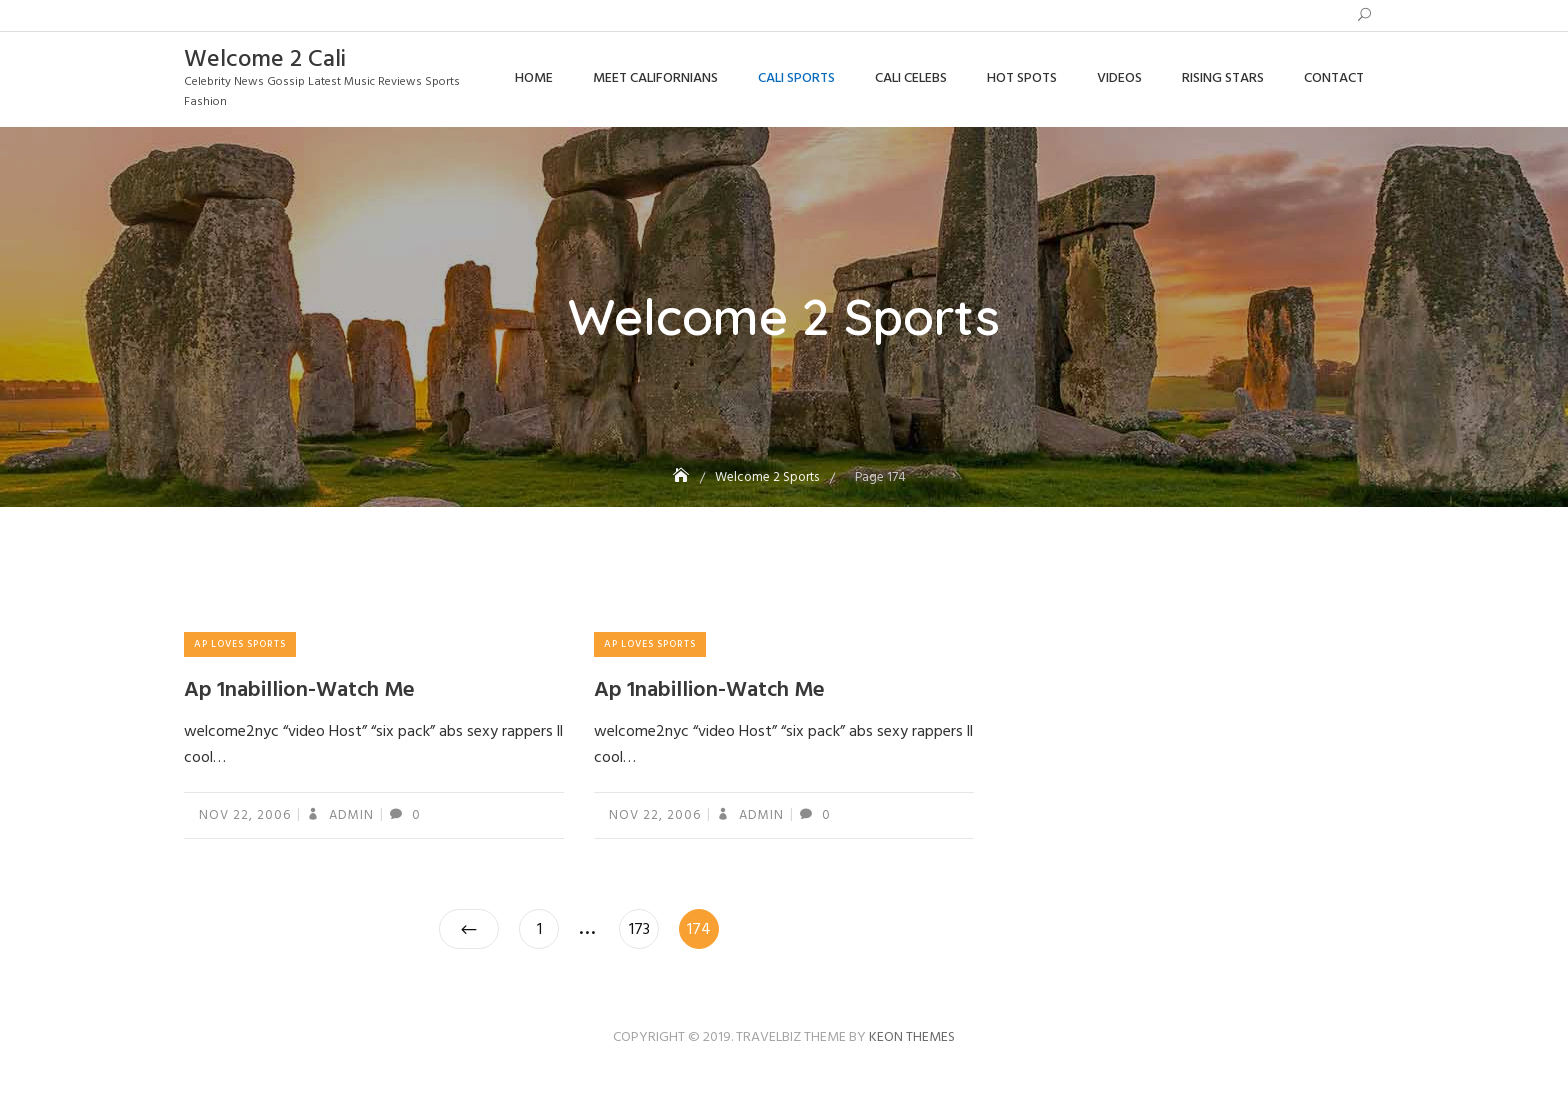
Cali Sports (796, 78)
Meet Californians (655, 78)
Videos (1119, 78)
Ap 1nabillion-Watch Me (299, 690)
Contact (1334, 78)
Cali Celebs (911, 78)
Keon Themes (912, 1037)
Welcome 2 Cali (265, 60)
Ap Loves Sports (240, 644)
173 (644, 926)
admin (349, 815)
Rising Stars (1223, 78)
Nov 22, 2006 (245, 815)
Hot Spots (1022, 78)
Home (534, 78)
